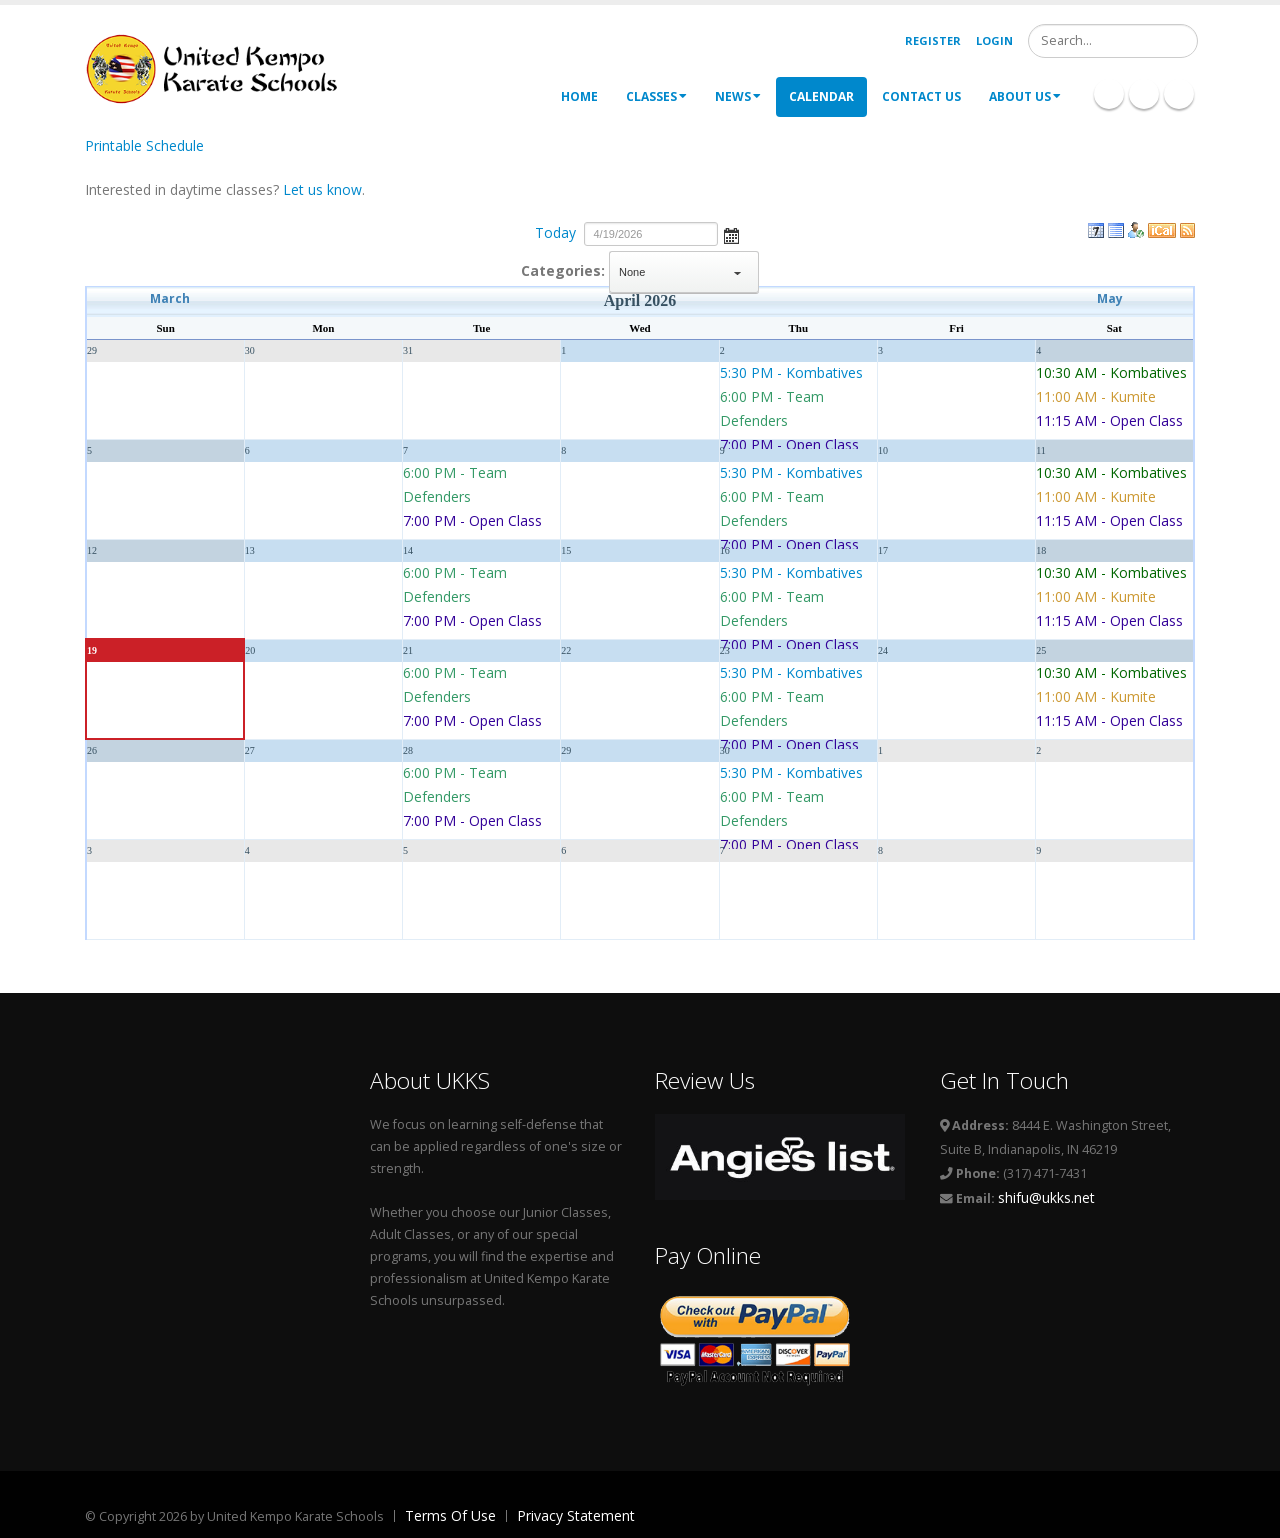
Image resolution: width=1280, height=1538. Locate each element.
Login (994, 40)
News (738, 96)
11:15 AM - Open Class (1109, 420)
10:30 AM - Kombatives (1111, 372)
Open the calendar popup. (731, 234)
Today (555, 232)
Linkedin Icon (1144, 94)
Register (933, 40)
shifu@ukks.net (1046, 1197)
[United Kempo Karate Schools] (225, 67)
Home (579, 96)
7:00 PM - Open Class (789, 444)
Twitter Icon (1179, 94)
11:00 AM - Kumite (1096, 396)
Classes (656, 96)
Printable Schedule (144, 145)
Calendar (821, 96)
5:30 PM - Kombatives (791, 372)
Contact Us (921, 96)
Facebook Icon (1109, 94)
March (170, 298)
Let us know (322, 189)
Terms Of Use (450, 1515)
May (1110, 298)
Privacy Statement (576, 1515)
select (738, 272)
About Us (1025, 96)
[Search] (1113, 41)
